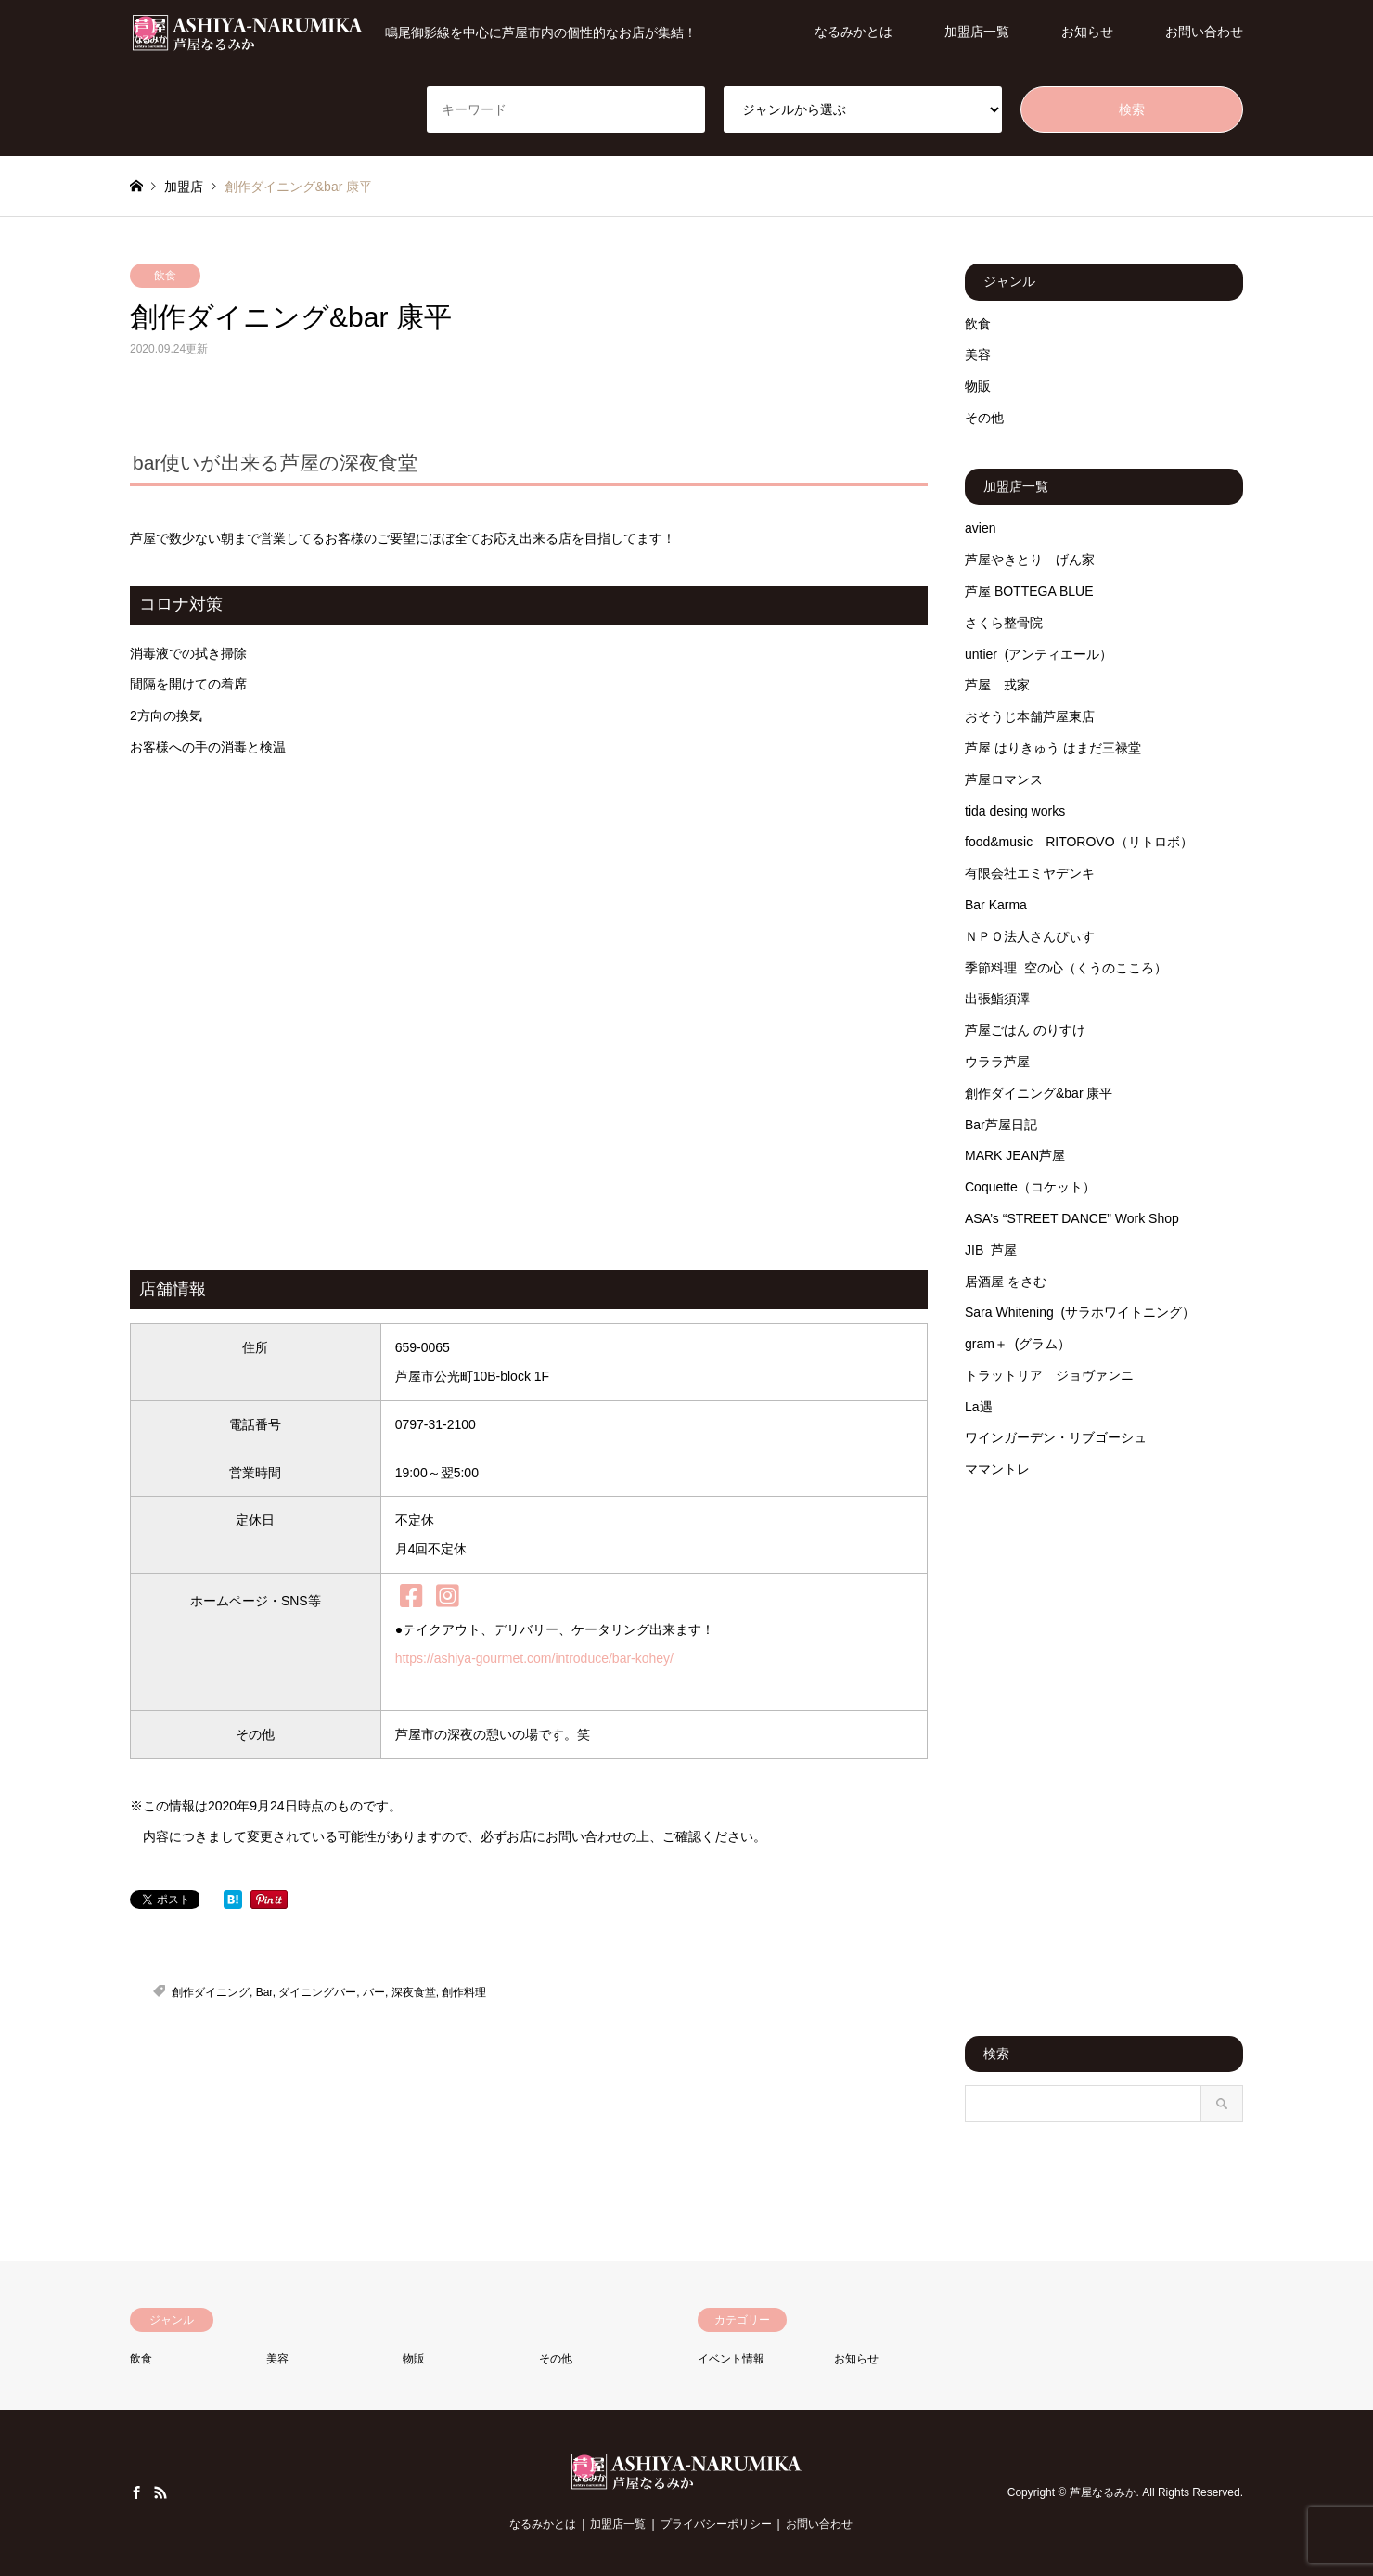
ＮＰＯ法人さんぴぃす (1030, 936)
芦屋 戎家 (997, 684)
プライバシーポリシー (716, 2524)
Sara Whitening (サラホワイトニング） (1080, 1312)
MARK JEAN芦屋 (1015, 1155)
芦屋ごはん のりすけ (1025, 1030)
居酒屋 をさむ (1005, 1281)
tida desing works (1015, 811)
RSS (160, 2492)
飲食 (165, 275)
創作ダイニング (211, 1992)
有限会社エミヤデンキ (1030, 873)
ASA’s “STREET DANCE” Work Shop (1072, 1218)
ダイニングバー (317, 1992)
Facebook (136, 2492)
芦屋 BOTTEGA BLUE (1029, 591)
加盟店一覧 (976, 31)
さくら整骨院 (1004, 622)
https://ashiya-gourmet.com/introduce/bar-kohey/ (534, 1658)
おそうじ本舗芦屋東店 (1030, 716)
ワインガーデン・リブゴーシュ (1056, 1437)
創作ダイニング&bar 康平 (1038, 1093)
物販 (978, 386)
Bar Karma (996, 904)
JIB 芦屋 (991, 1250)
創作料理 (464, 1992)
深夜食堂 (413, 1992)
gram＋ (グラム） (1018, 1343)
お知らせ (1087, 31)
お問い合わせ (1204, 31)
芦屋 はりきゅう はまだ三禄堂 (1053, 748)
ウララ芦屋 (997, 1061)
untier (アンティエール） (1038, 654)
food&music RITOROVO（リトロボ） (1079, 841)
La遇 (979, 1406)
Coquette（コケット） (1030, 1186)
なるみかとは (853, 31)
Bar (264, 1992)
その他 (984, 417)
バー (374, 1992)
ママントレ (997, 1469)
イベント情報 (731, 2358)
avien (980, 528)
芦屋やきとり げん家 (1030, 559)
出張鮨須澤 (997, 998)
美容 (978, 354)
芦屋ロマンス (1004, 779)
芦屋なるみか (1103, 2492)
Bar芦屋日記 (1001, 1124)
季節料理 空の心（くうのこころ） (1066, 967)
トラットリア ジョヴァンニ (1049, 1375)
